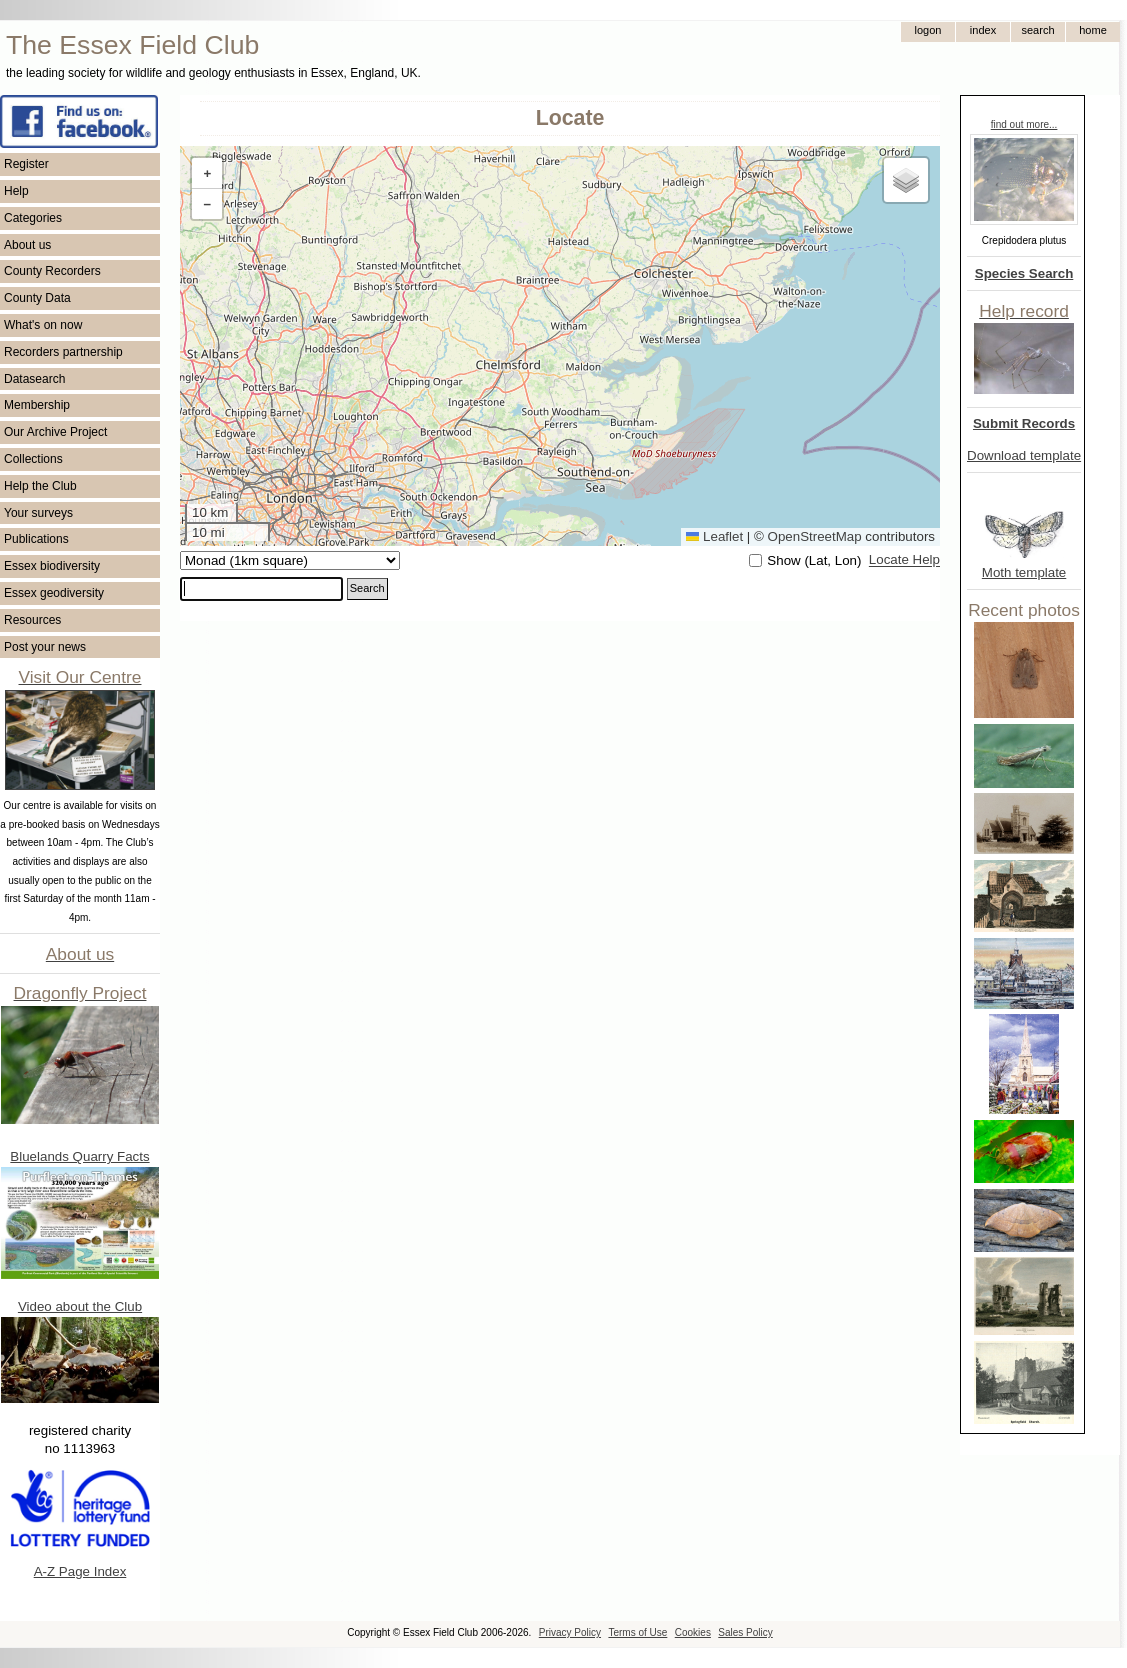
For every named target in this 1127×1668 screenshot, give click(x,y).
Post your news (45, 647)
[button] (207, 173)
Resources (32, 620)
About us (27, 245)
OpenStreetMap (815, 536)
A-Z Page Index (80, 1571)
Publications (36, 539)
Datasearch (34, 379)
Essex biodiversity (52, 566)
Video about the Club (80, 1306)
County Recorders (52, 271)
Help (16, 191)
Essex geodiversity (54, 593)
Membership (37, 405)
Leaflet (714, 536)
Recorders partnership (63, 352)
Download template (1024, 455)
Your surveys (38, 513)
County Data (37, 298)
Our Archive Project (55, 432)
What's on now (43, 325)
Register (26, 164)
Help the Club (40, 486)
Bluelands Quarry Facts (79, 1156)
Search (367, 588)
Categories (33, 218)
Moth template (1024, 572)
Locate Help (904, 560)
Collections (33, 459)
